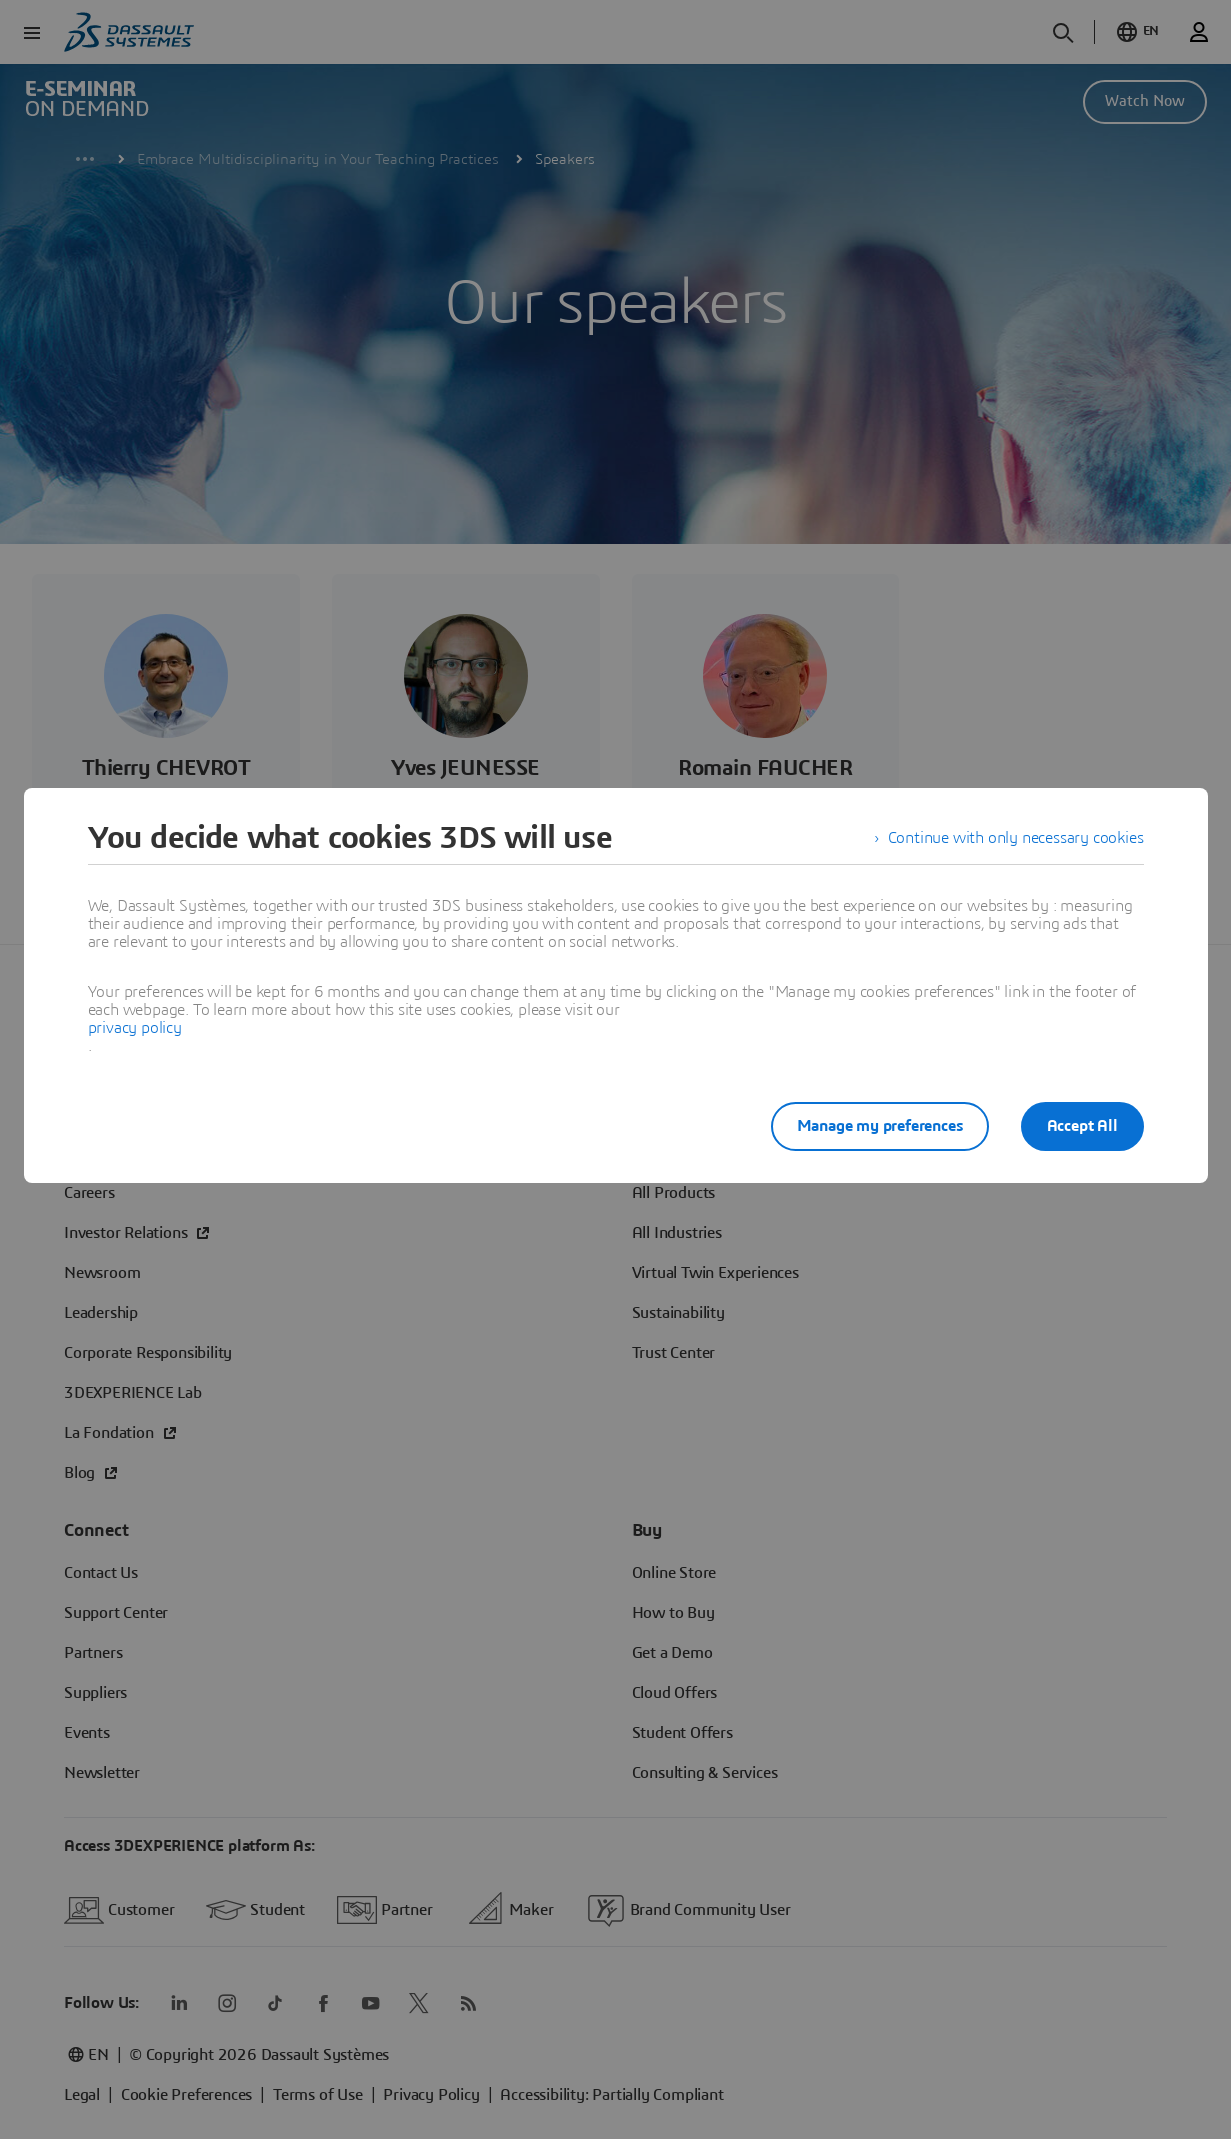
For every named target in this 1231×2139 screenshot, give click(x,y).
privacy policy (135, 1028)
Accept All (1082, 1126)
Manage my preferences (880, 1126)
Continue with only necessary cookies (1016, 838)
